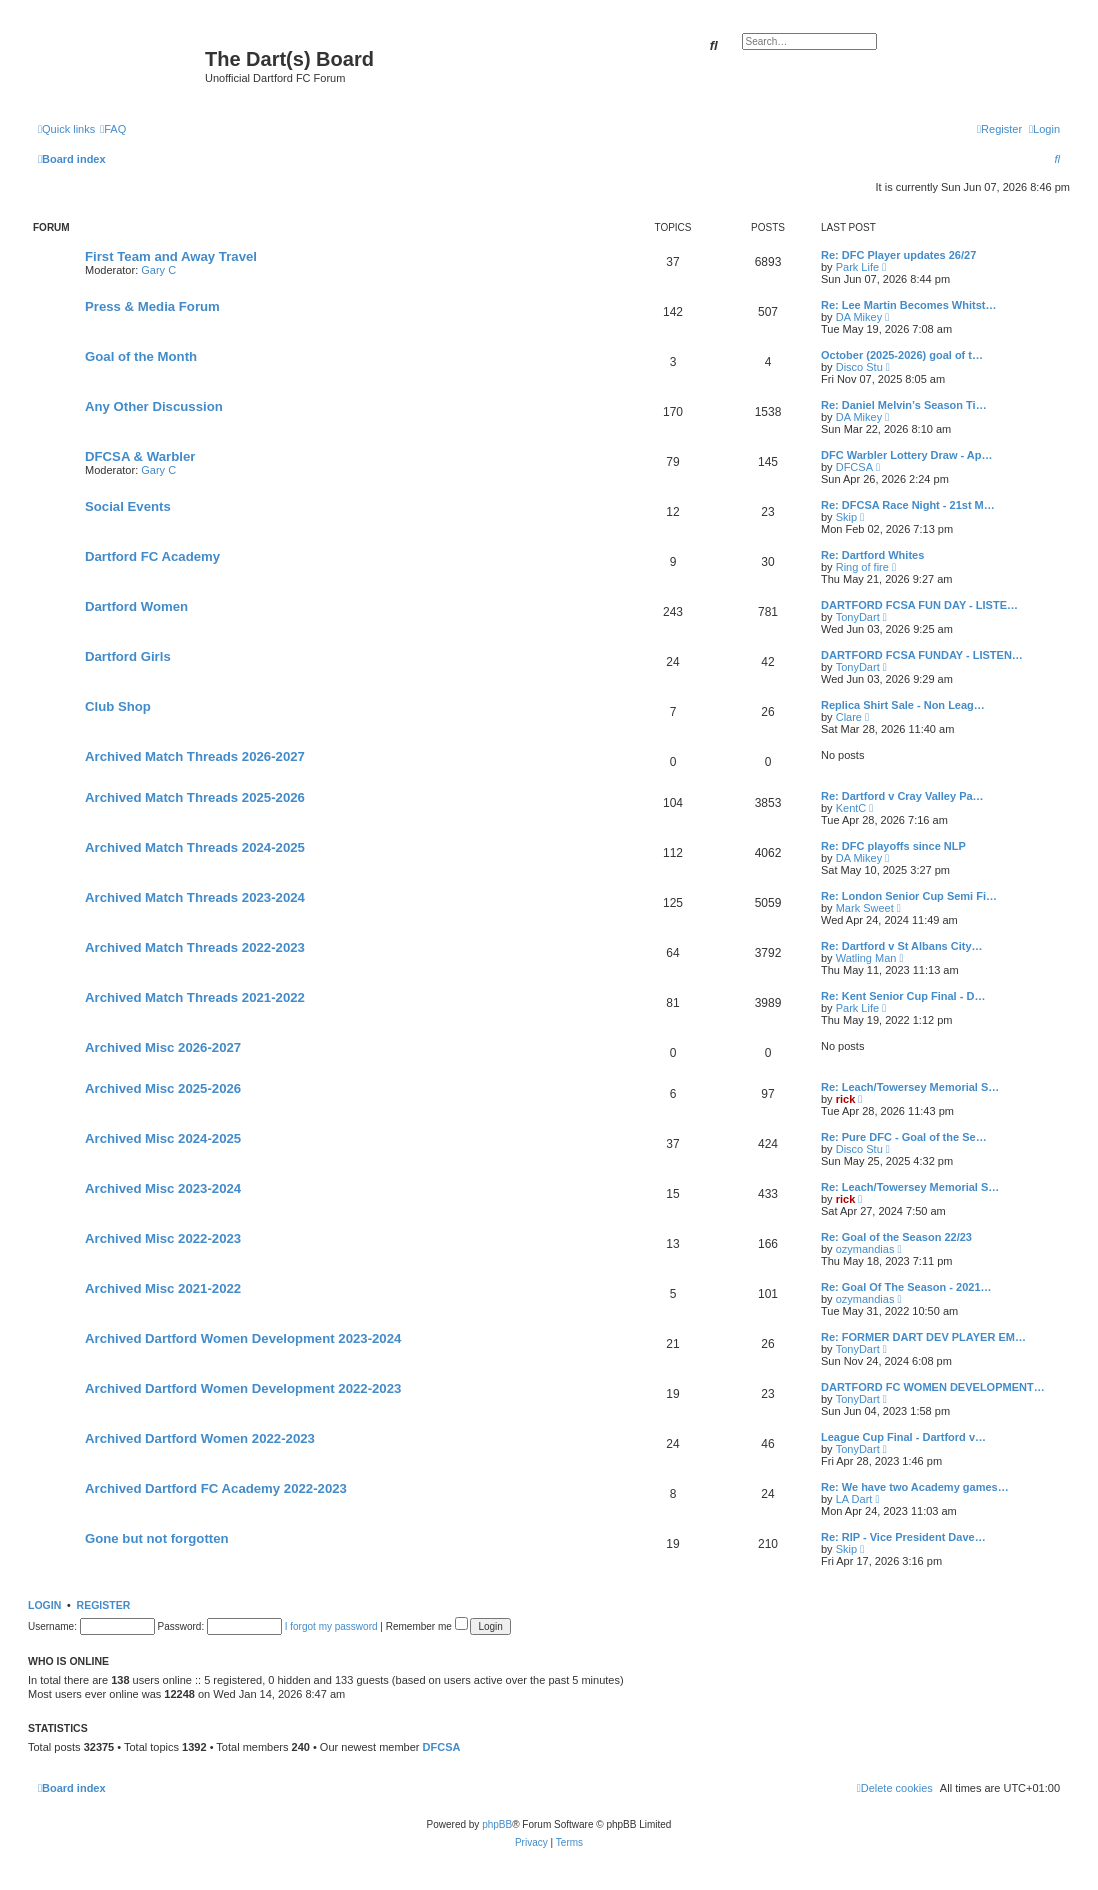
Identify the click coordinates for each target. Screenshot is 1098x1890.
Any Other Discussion (154, 406)
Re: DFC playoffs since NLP (893, 846)
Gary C (158, 270)
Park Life (857, 267)
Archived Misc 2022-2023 (163, 1238)
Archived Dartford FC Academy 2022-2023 (216, 1488)
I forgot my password (331, 1626)
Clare (849, 717)
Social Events (128, 506)
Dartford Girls (128, 656)
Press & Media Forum (152, 306)
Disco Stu (859, 367)
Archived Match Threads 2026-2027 (195, 756)
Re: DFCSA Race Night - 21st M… (908, 505)
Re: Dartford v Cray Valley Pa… (902, 796)
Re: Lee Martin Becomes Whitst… (908, 305)
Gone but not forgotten (157, 1538)
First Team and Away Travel (171, 256)
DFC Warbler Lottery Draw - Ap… (907, 455)
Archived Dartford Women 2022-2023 (200, 1438)
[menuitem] (113, 129)
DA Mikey (859, 317)
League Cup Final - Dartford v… (903, 1437)
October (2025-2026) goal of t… (902, 355)
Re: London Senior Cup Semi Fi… (909, 896)
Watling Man (866, 958)
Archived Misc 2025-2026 (163, 1088)
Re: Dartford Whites (872, 555)
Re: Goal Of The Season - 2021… (906, 1287)
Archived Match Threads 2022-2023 (195, 947)
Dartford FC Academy (152, 556)
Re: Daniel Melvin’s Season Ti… (904, 405)
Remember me (427, 1626)
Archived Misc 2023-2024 (163, 1188)
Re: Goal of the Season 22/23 (896, 1237)
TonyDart (858, 617)
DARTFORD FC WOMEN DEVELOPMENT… (933, 1387)
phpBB (497, 1824)
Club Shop (118, 706)
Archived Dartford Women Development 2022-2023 (243, 1388)
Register (104, 1605)
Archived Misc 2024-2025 (163, 1138)
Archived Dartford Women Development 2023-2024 (243, 1338)
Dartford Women (136, 606)
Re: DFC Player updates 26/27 (898, 255)
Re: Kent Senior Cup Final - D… (903, 996)
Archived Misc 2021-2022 (163, 1288)
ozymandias (865, 1249)
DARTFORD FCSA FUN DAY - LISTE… (919, 605)
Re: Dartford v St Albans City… (902, 946)
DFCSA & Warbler (140, 456)
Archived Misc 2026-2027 (163, 1047)
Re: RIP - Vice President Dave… (903, 1537)
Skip (846, 517)
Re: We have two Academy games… (915, 1487)
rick (846, 1099)
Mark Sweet (865, 908)
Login (44, 1605)
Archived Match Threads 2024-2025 (195, 847)
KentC (851, 808)
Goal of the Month (141, 356)
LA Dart (854, 1499)
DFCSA (854, 467)
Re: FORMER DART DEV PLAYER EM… (923, 1337)
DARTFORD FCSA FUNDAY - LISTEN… (922, 655)
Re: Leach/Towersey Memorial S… (910, 1087)
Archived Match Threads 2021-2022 (195, 997)
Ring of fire (862, 567)
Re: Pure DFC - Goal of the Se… (904, 1137)
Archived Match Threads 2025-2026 (195, 797)
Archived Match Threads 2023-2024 (195, 897)
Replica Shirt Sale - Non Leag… (903, 705)
